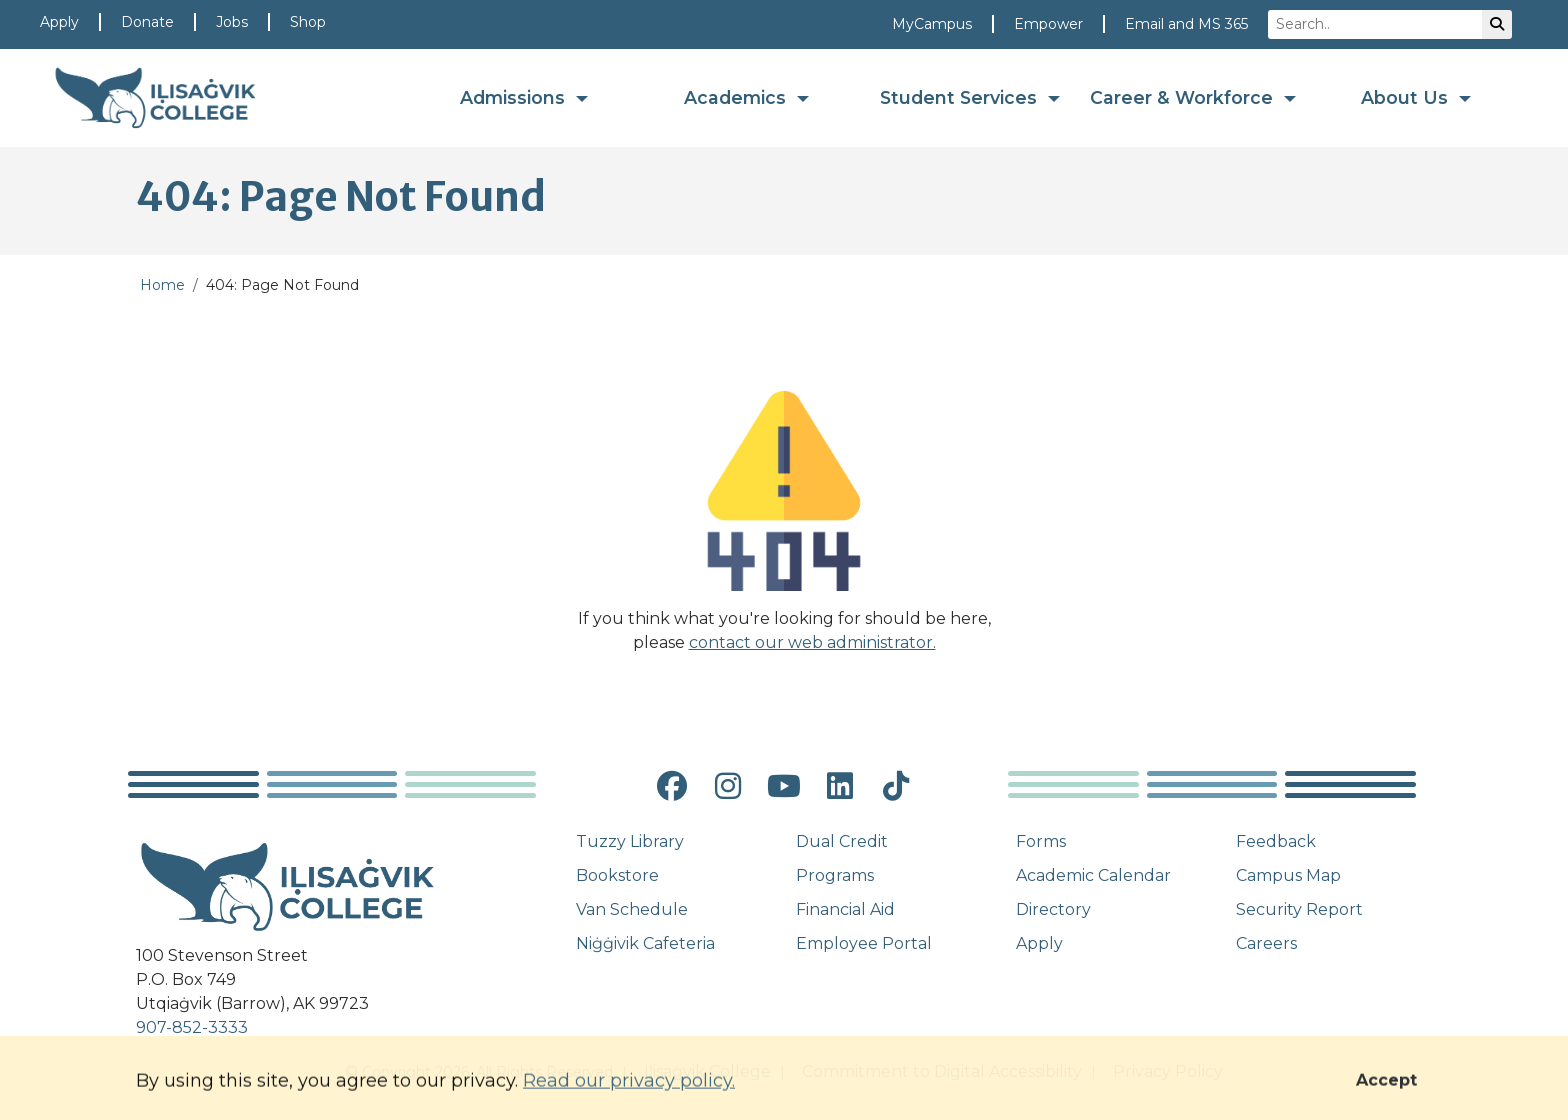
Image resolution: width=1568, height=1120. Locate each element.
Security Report (1299, 909)
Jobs (232, 22)
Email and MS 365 (1186, 24)
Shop (308, 22)
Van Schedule (632, 909)
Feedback (1276, 841)
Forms (1041, 841)
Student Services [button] (961, 97)
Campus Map (1288, 875)
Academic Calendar (1093, 875)
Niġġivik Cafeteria (645, 943)
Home (162, 285)
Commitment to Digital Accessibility (942, 1071)
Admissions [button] (515, 97)
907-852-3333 (192, 1027)
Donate (147, 22)
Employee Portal (864, 943)
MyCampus (932, 24)
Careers (1266, 943)
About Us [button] (1407, 97)
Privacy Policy (1168, 1071)
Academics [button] (737, 97)
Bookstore (617, 875)
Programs (835, 875)
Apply (59, 22)
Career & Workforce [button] (1184, 97)
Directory (1053, 909)
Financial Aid (845, 909)
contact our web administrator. (812, 642)
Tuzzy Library (630, 841)
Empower (1048, 24)
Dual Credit (842, 841)
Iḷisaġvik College (707, 1071)
